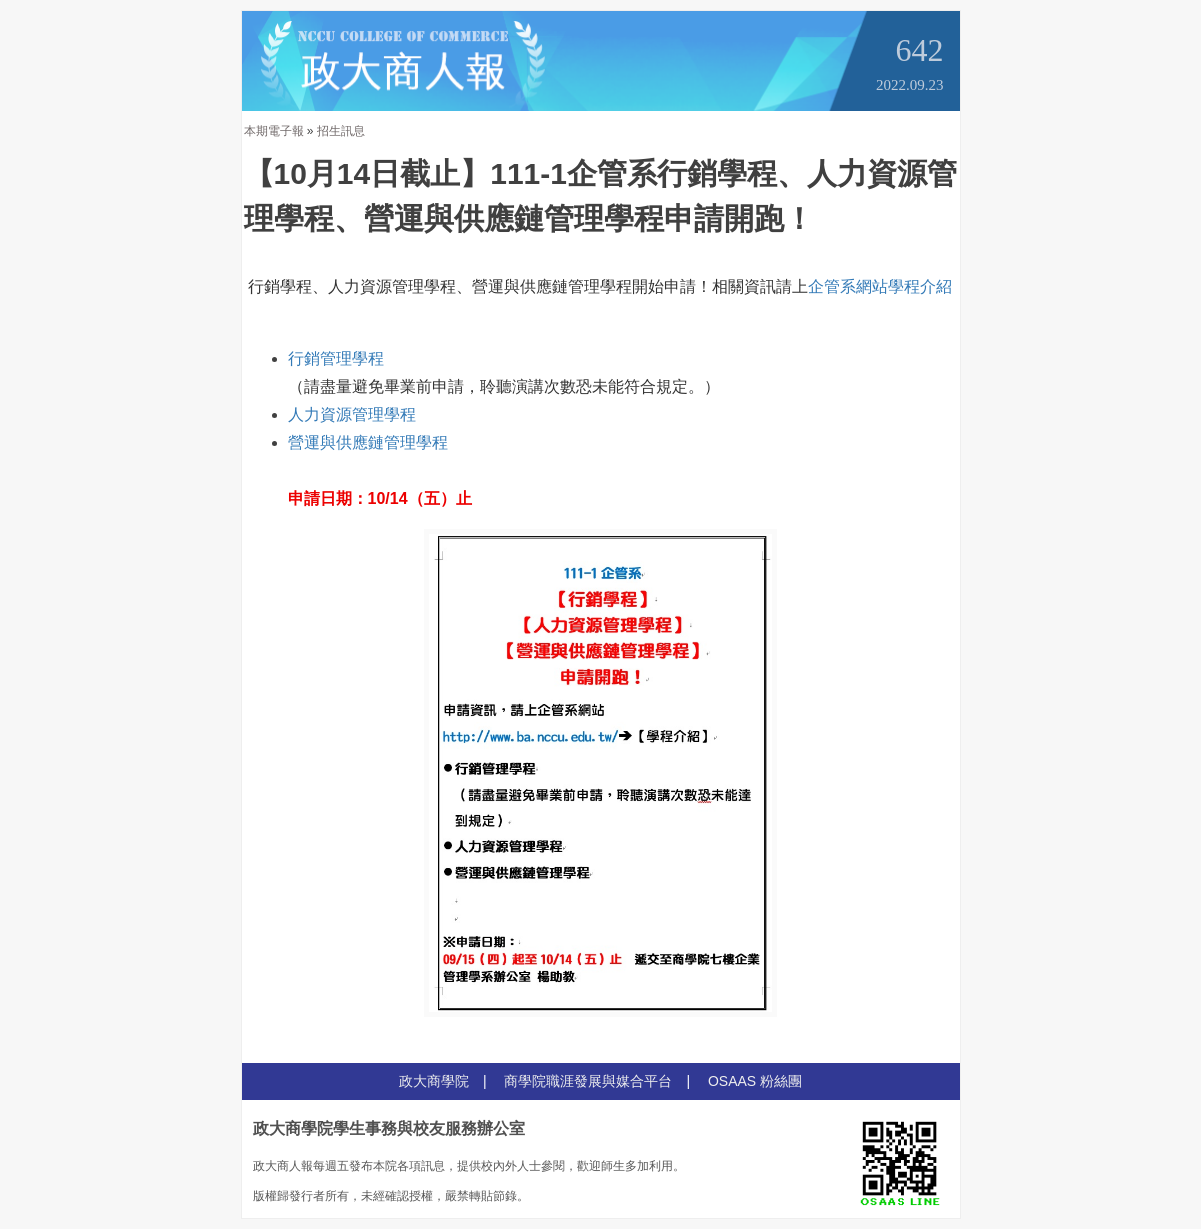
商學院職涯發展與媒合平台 (588, 1081)
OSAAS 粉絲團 (755, 1081)
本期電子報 (274, 131)
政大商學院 (434, 1081)
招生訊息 (341, 131)
